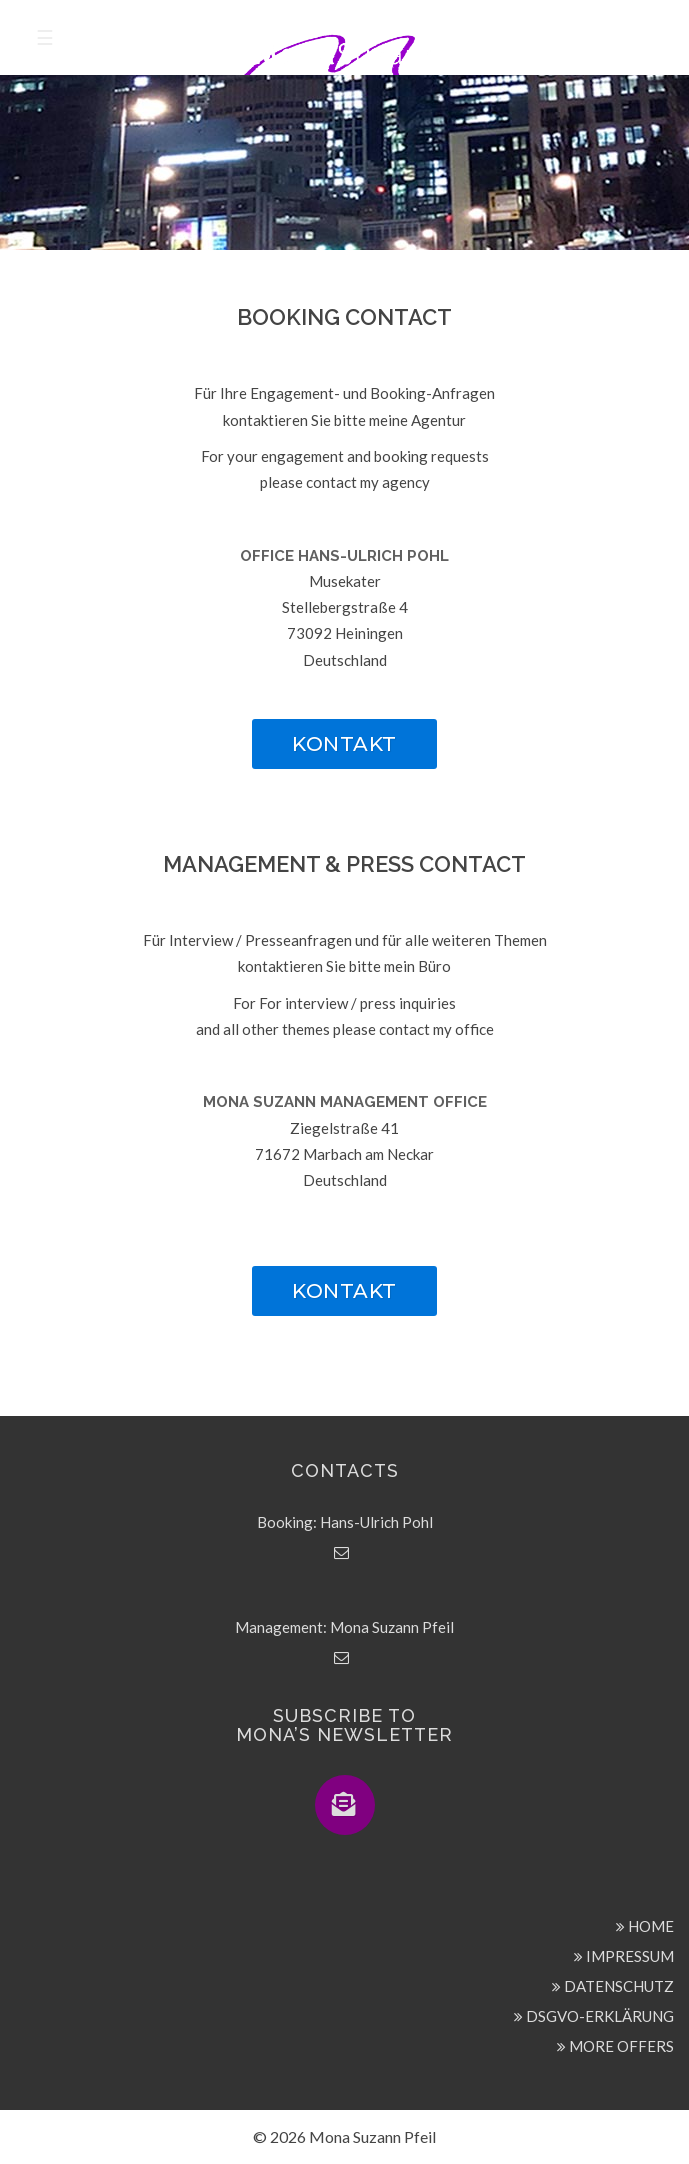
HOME (645, 1926)
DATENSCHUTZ (613, 1986)
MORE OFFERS (615, 2046)
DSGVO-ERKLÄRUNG (594, 2016)
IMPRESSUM (624, 1956)
